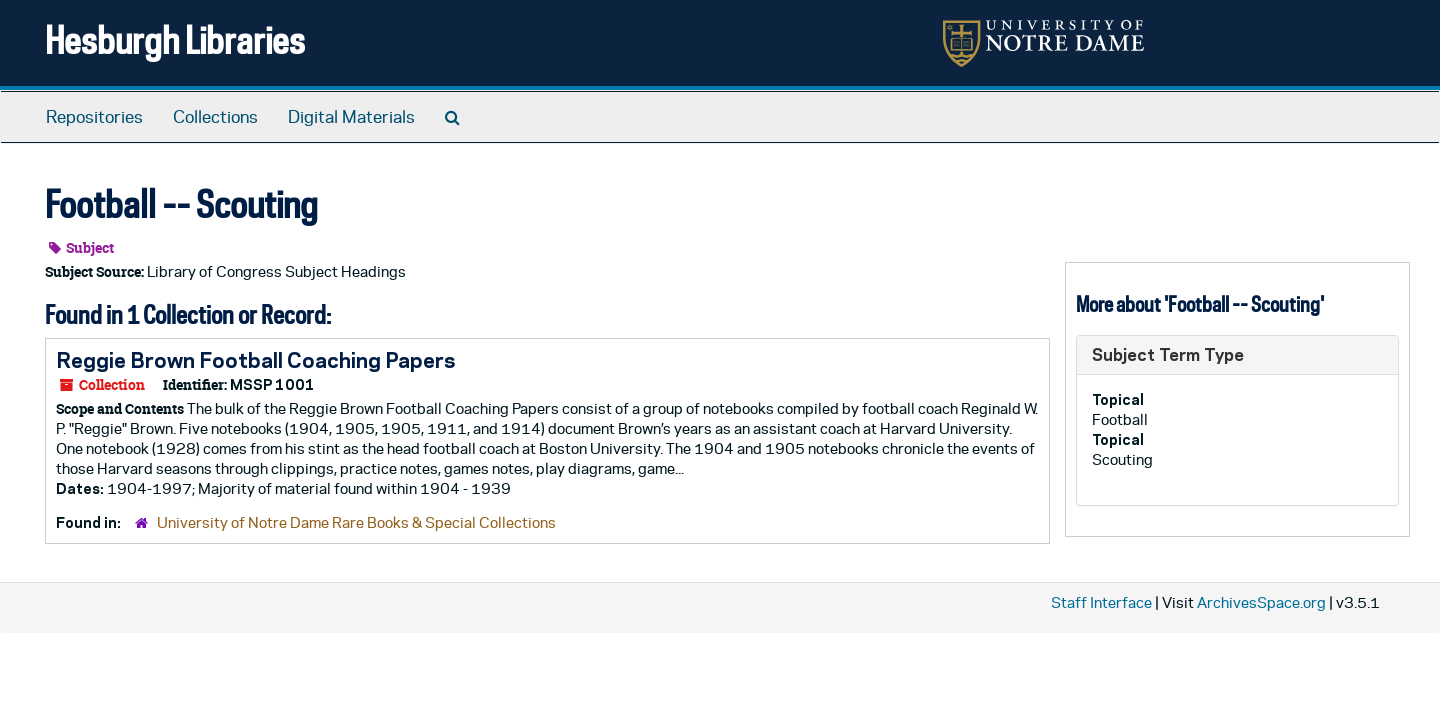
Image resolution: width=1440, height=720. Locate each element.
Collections (215, 117)
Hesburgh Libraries (175, 39)
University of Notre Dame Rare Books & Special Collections (356, 522)
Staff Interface (1101, 602)
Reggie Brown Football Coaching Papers (255, 360)
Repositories (94, 117)
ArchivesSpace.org (1261, 602)
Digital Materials (351, 117)
